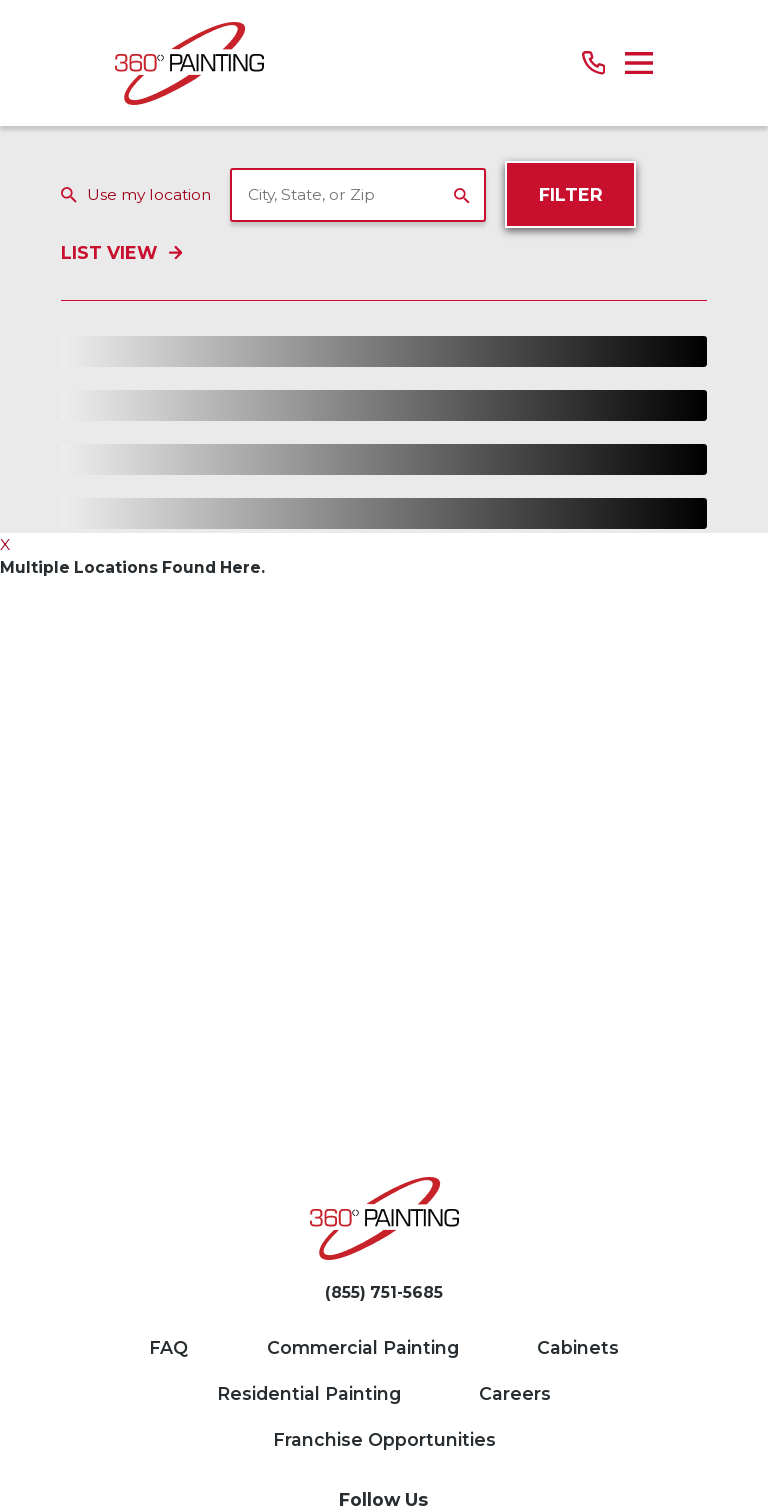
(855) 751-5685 (384, 1293)
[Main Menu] (639, 63)
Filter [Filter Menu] (571, 194)
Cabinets (578, 1347)
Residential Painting (309, 1393)
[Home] (189, 63)
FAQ (168, 1347)
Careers (515, 1393)
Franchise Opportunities (384, 1439)
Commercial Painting (363, 1347)
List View (121, 253)
